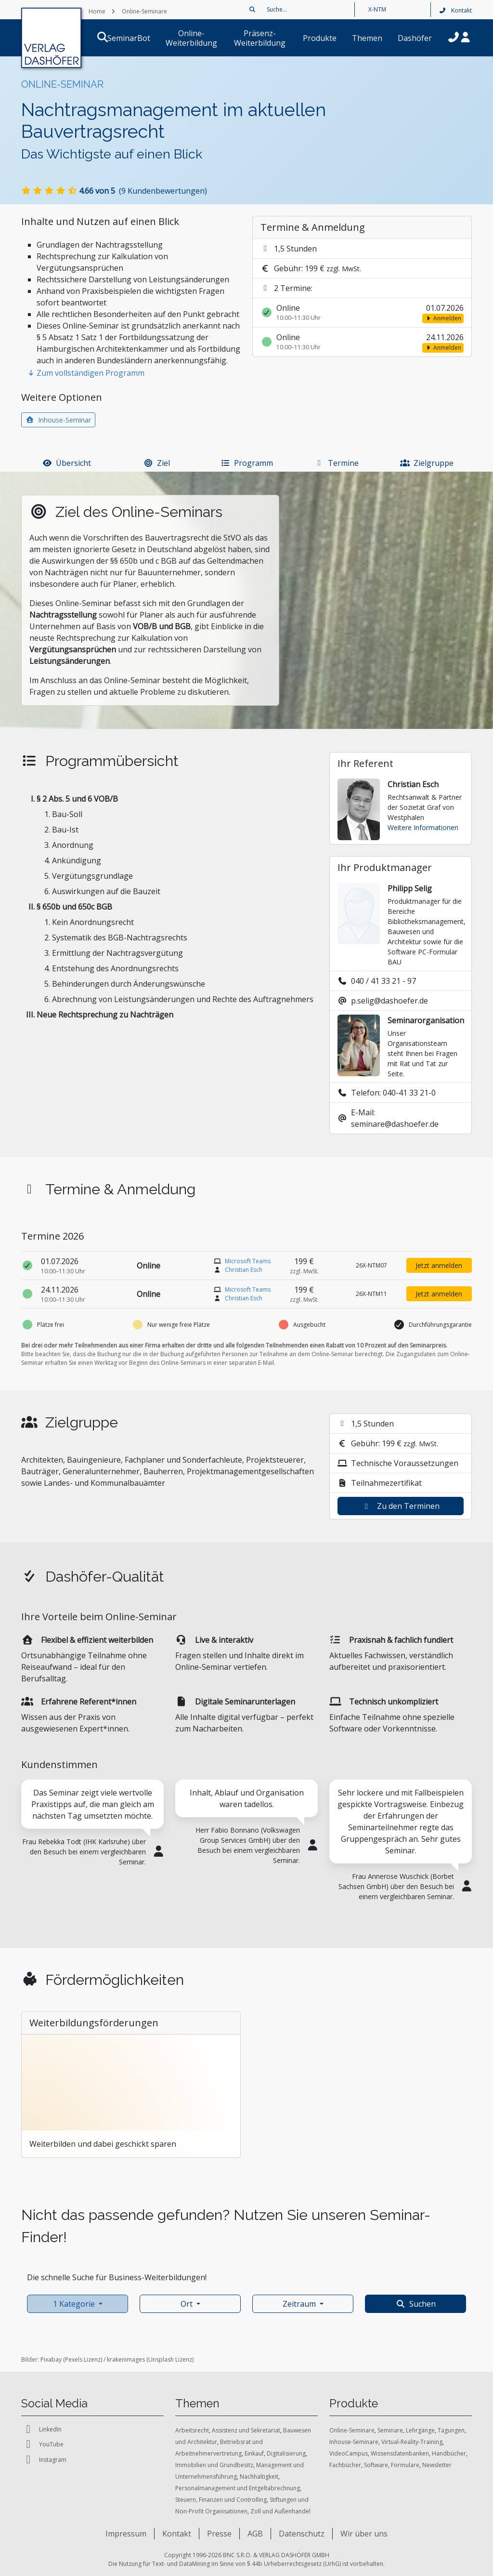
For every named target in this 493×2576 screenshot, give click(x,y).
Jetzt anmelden (438, 1265)
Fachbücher (345, 2465)
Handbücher (449, 2453)
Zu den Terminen (401, 1506)
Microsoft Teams (248, 1261)
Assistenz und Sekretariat (246, 2430)
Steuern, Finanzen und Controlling (221, 2500)
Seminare (390, 2430)
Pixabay (51, 2359)
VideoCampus (348, 2453)
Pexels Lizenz (83, 2359)
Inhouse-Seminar (58, 419)
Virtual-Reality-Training (411, 2442)
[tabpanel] (92, 1841)
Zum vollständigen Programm (85, 373)
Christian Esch (243, 1270)
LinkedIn (41, 2429)
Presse (219, 2533)
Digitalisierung (286, 2453)
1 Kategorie (74, 2304)
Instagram (43, 2459)
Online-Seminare (352, 2430)
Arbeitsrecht (192, 2430)
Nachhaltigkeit (259, 2476)
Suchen (416, 2304)
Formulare (405, 2465)
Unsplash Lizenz (170, 2359)
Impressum (125, 2533)
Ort (187, 2304)
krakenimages (126, 2359)
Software (376, 2465)
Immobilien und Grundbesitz (214, 2465)
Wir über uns (364, 2533)
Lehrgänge (420, 2430)
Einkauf (254, 2453)
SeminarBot (117, 38)
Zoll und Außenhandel (280, 2511)
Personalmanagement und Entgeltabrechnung (237, 2488)
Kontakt (455, 10)
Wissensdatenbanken (400, 2453)
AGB (255, 2533)
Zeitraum (299, 2304)
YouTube (42, 2444)
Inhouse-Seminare (353, 2442)
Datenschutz (301, 2533)
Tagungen (451, 2430)
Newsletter (437, 2465)
